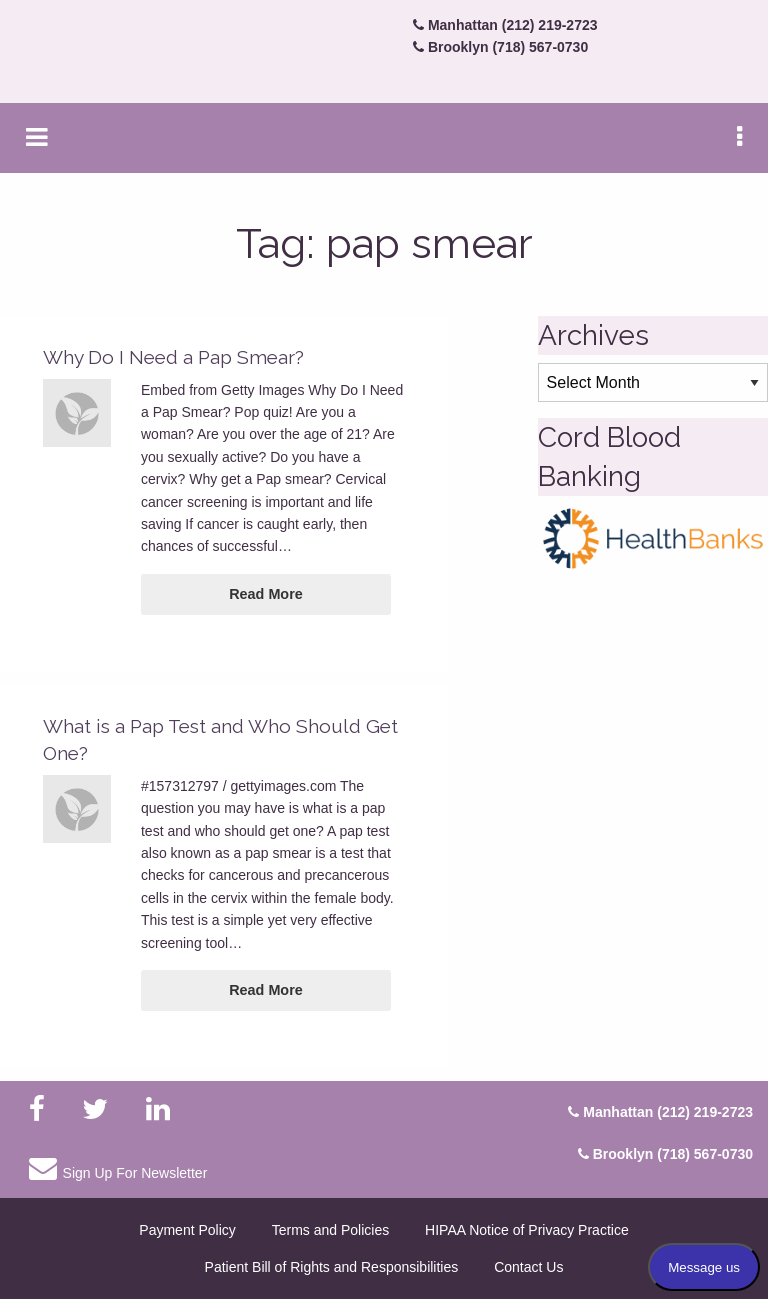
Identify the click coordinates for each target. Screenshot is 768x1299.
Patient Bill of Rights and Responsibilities (332, 1267)
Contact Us (528, 1267)
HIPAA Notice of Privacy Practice (527, 1230)
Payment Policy (187, 1230)
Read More (266, 594)
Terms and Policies (331, 1230)
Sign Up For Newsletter (118, 1168)
